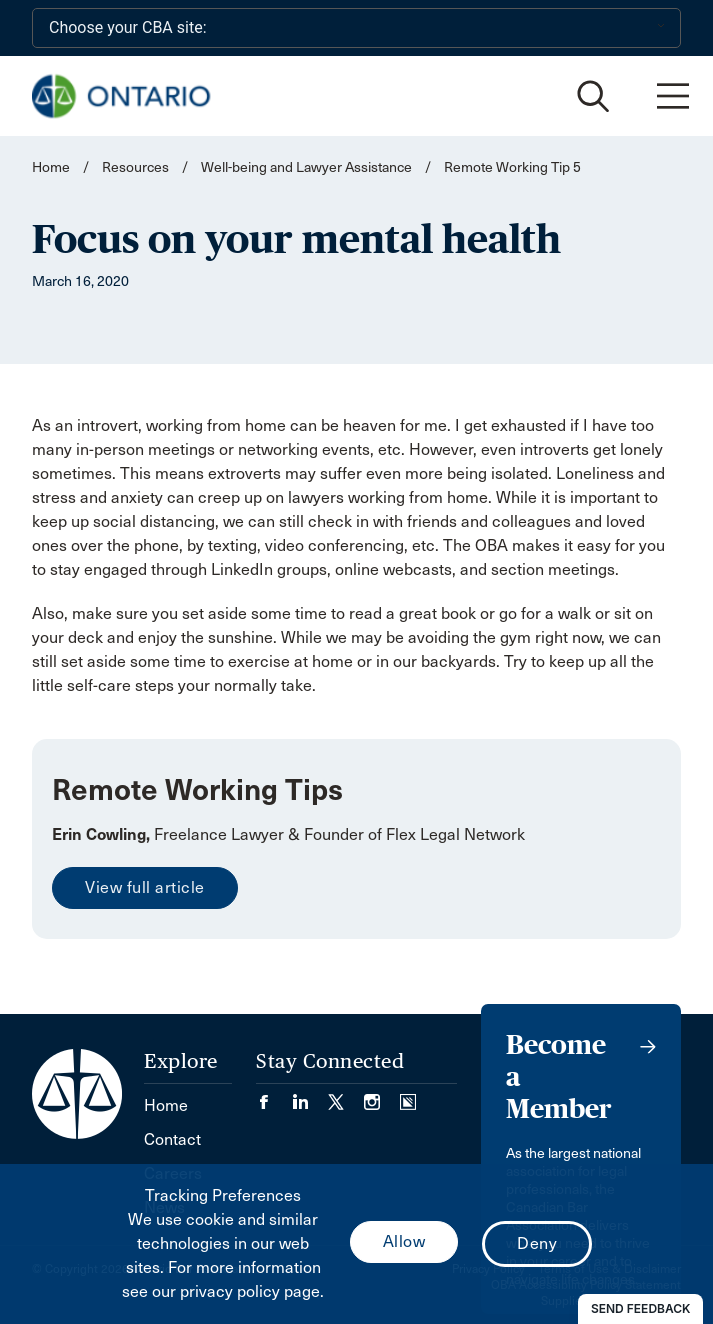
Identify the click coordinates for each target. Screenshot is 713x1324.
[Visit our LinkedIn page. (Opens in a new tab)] (310, 1095)
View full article (145, 887)
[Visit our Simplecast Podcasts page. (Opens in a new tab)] (408, 1095)
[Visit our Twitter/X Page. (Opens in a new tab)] (346, 1095)
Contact (172, 1139)
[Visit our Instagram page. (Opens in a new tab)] (382, 1095)
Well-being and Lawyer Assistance (306, 167)
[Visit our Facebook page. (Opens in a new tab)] (274, 1095)
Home (51, 167)
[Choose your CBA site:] (356, 28)
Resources (135, 167)
